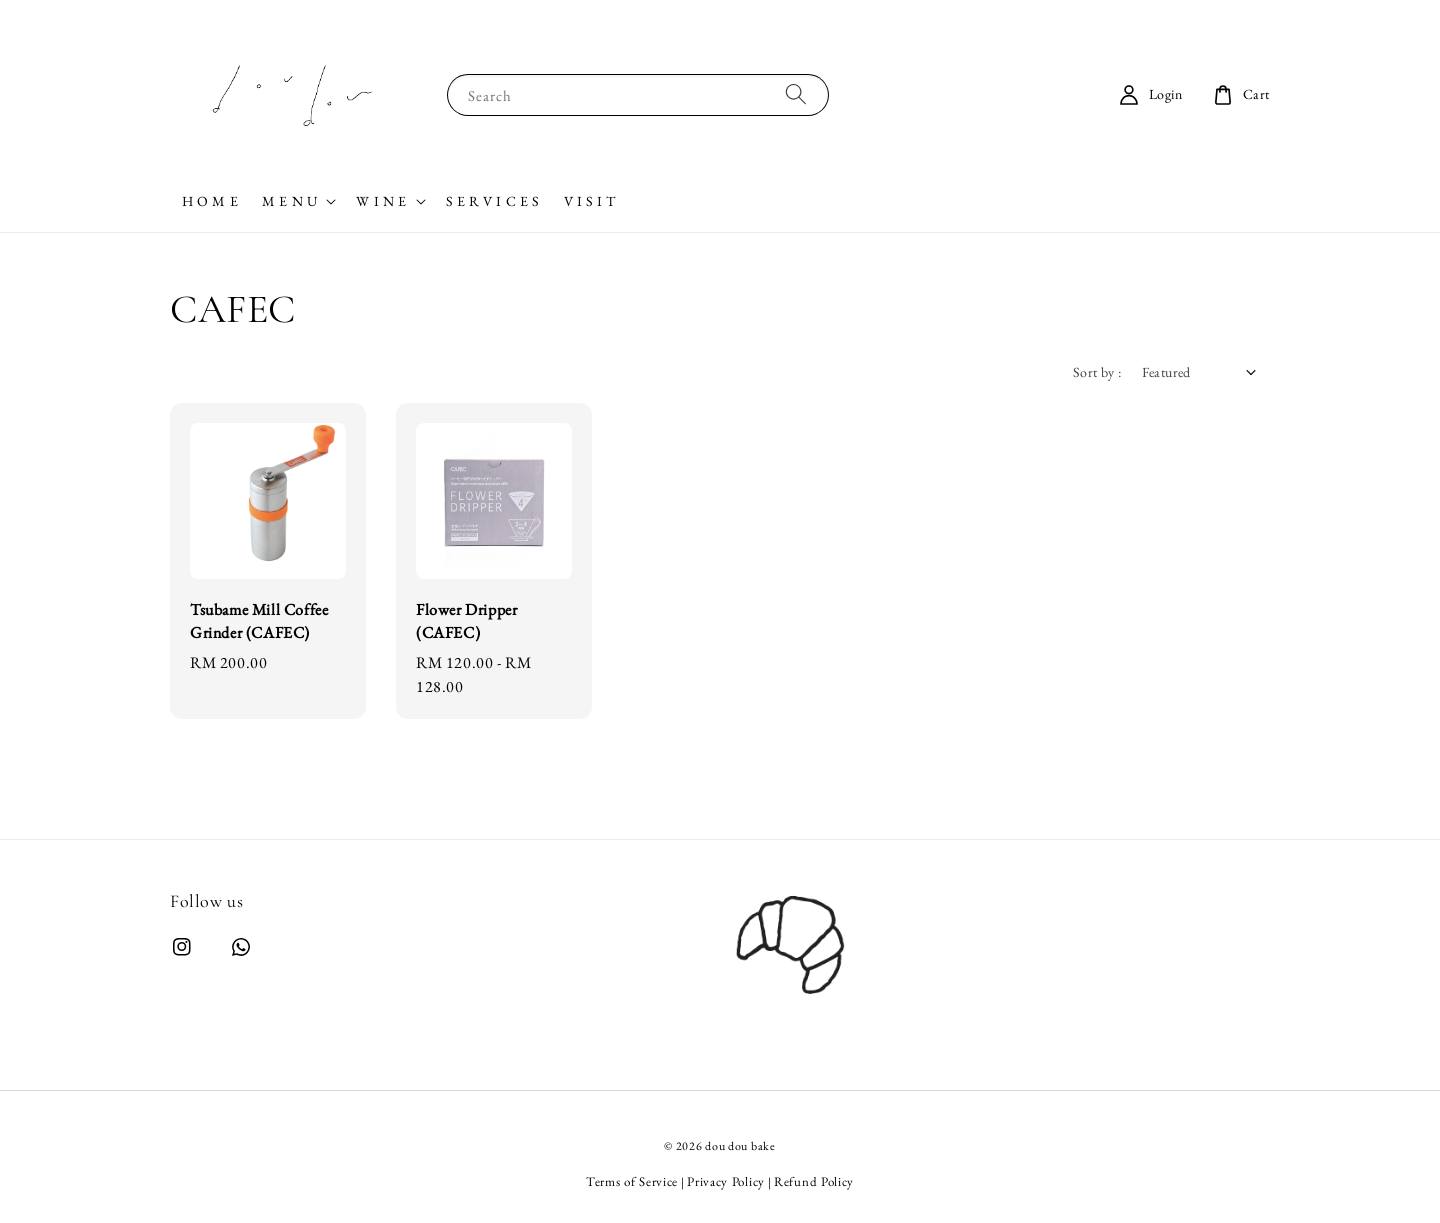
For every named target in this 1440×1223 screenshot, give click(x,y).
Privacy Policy (726, 1181)
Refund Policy (814, 1181)
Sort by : (1097, 372)
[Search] (796, 94)
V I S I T (590, 201)
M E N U (289, 201)
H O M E (210, 201)
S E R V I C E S (493, 201)
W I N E (381, 201)
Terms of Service (632, 1181)
